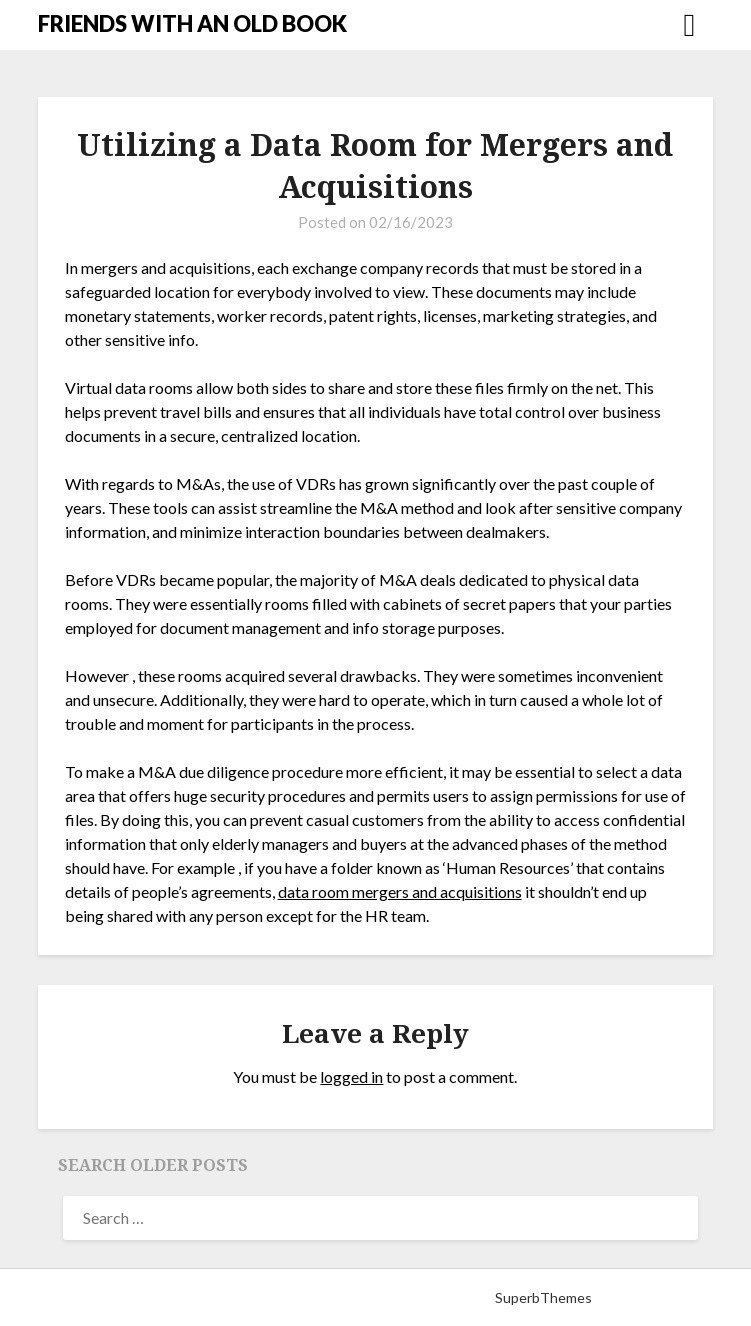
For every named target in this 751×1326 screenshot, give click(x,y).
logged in (351, 1076)
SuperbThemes (543, 1297)
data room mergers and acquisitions (400, 891)
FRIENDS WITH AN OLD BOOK (192, 23)
